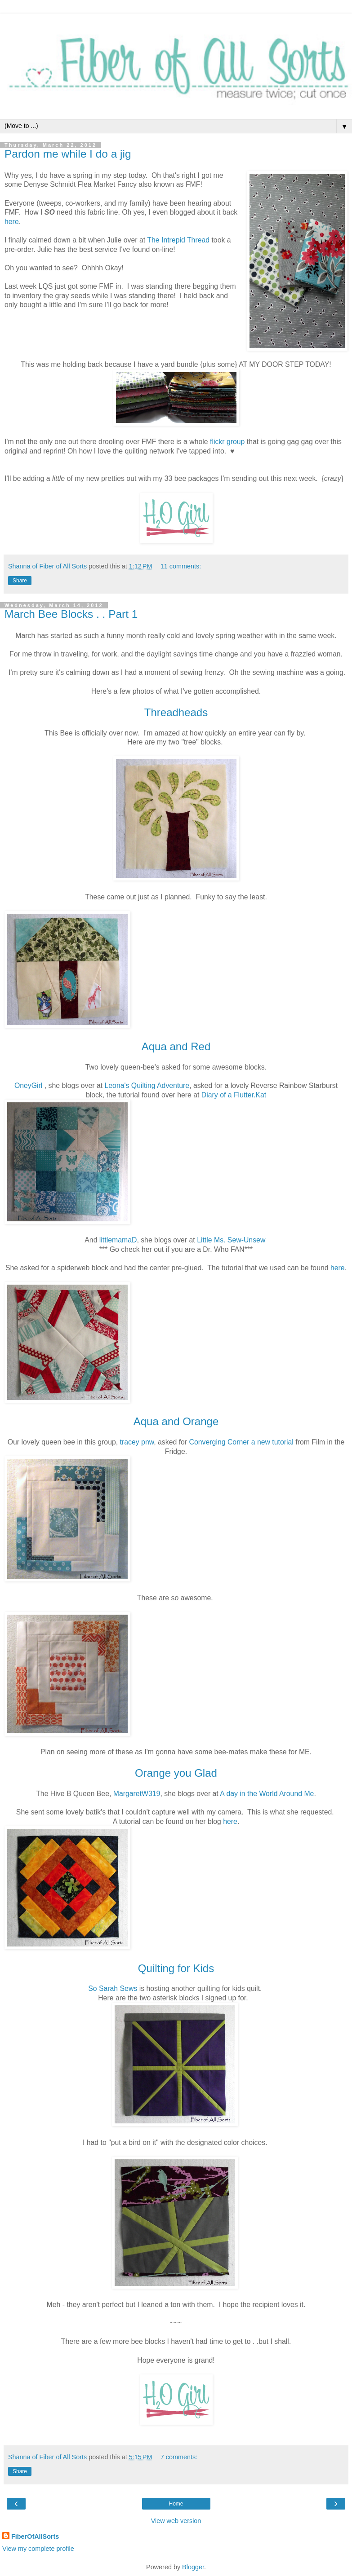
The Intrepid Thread (178, 240)
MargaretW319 (136, 1793)
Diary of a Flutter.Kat (233, 1095)
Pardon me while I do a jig (67, 154)
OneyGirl (28, 1085)
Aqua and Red (176, 1046)
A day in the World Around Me (267, 1793)
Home (176, 2504)
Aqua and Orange (176, 1421)
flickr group (227, 441)
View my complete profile (38, 2548)
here (11, 221)
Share (20, 580)
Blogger (193, 2567)
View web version (176, 2520)
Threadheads (176, 712)
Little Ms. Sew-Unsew (231, 1240)
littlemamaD (118, 1240)
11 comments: (180, 566)
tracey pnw (137, 1442)
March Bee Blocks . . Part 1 (71, 614)
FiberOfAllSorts (35, 2536)
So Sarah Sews (112, 1988)
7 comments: (178, 2457)
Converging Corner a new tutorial (241, 1442)
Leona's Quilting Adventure (146, 1085)
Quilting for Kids (176, 1968)
